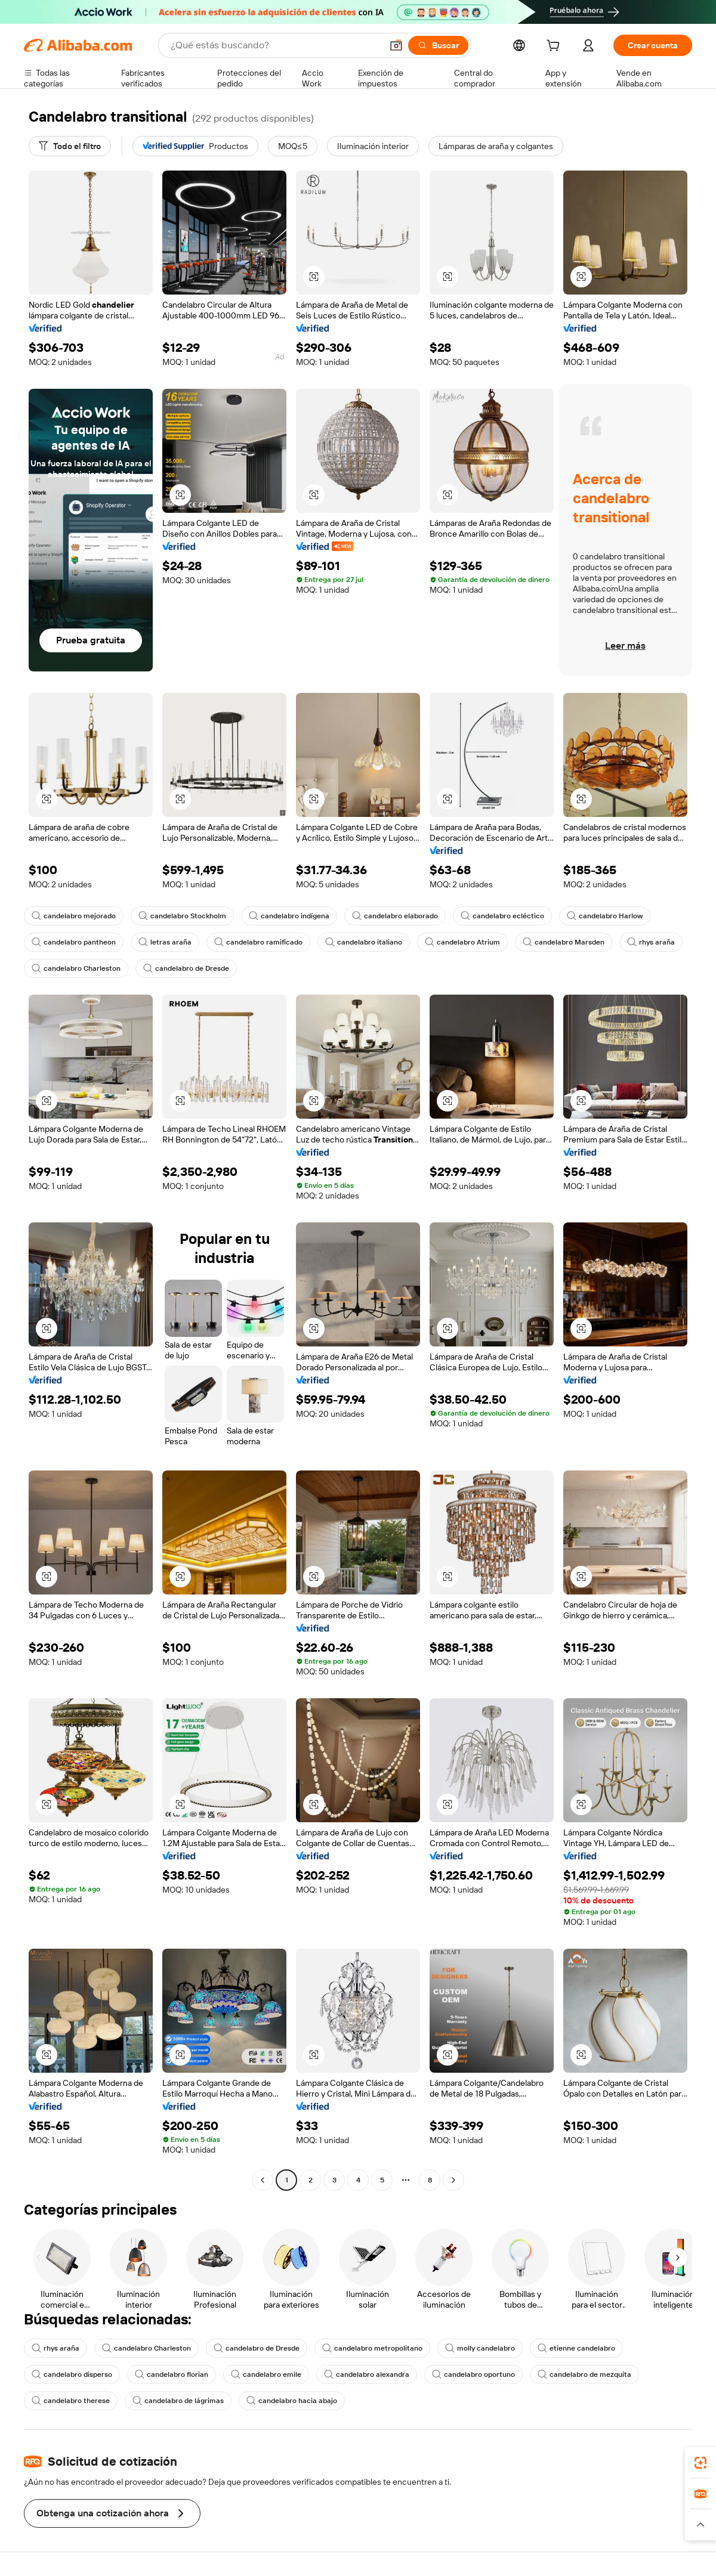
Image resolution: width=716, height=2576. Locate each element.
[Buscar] (438, 45)
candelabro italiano (363, 942)
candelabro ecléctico (502, 916)
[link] (700, 2462)
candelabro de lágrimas (178, 2400)
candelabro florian (171, 2374)
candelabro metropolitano (372, 2348)
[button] (396, 45)
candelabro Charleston (76, 968)
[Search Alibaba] (275, 45)
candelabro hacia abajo (291, 2400)
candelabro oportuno (473, 2374)
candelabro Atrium (462, 942)
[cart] (555, 47)
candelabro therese (71, 2400)
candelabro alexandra (366, 2374)
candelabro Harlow (605, 916)
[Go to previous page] (262, 2180)
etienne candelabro (576, 2348)
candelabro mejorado (74, 916)
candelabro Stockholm (182, 916)
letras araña (165, 942)
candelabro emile (266, 2374)
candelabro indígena (289, 916)
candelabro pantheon (74, 942)
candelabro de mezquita (584, 2374)
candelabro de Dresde (186, 968)
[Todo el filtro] (70, 146)
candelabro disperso (72, 2374)
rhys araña (651, 942)
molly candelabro (480, 2348)
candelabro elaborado (395, 916)
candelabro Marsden (563, 942)
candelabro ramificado (258, 942)
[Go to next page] (453, 2180)
